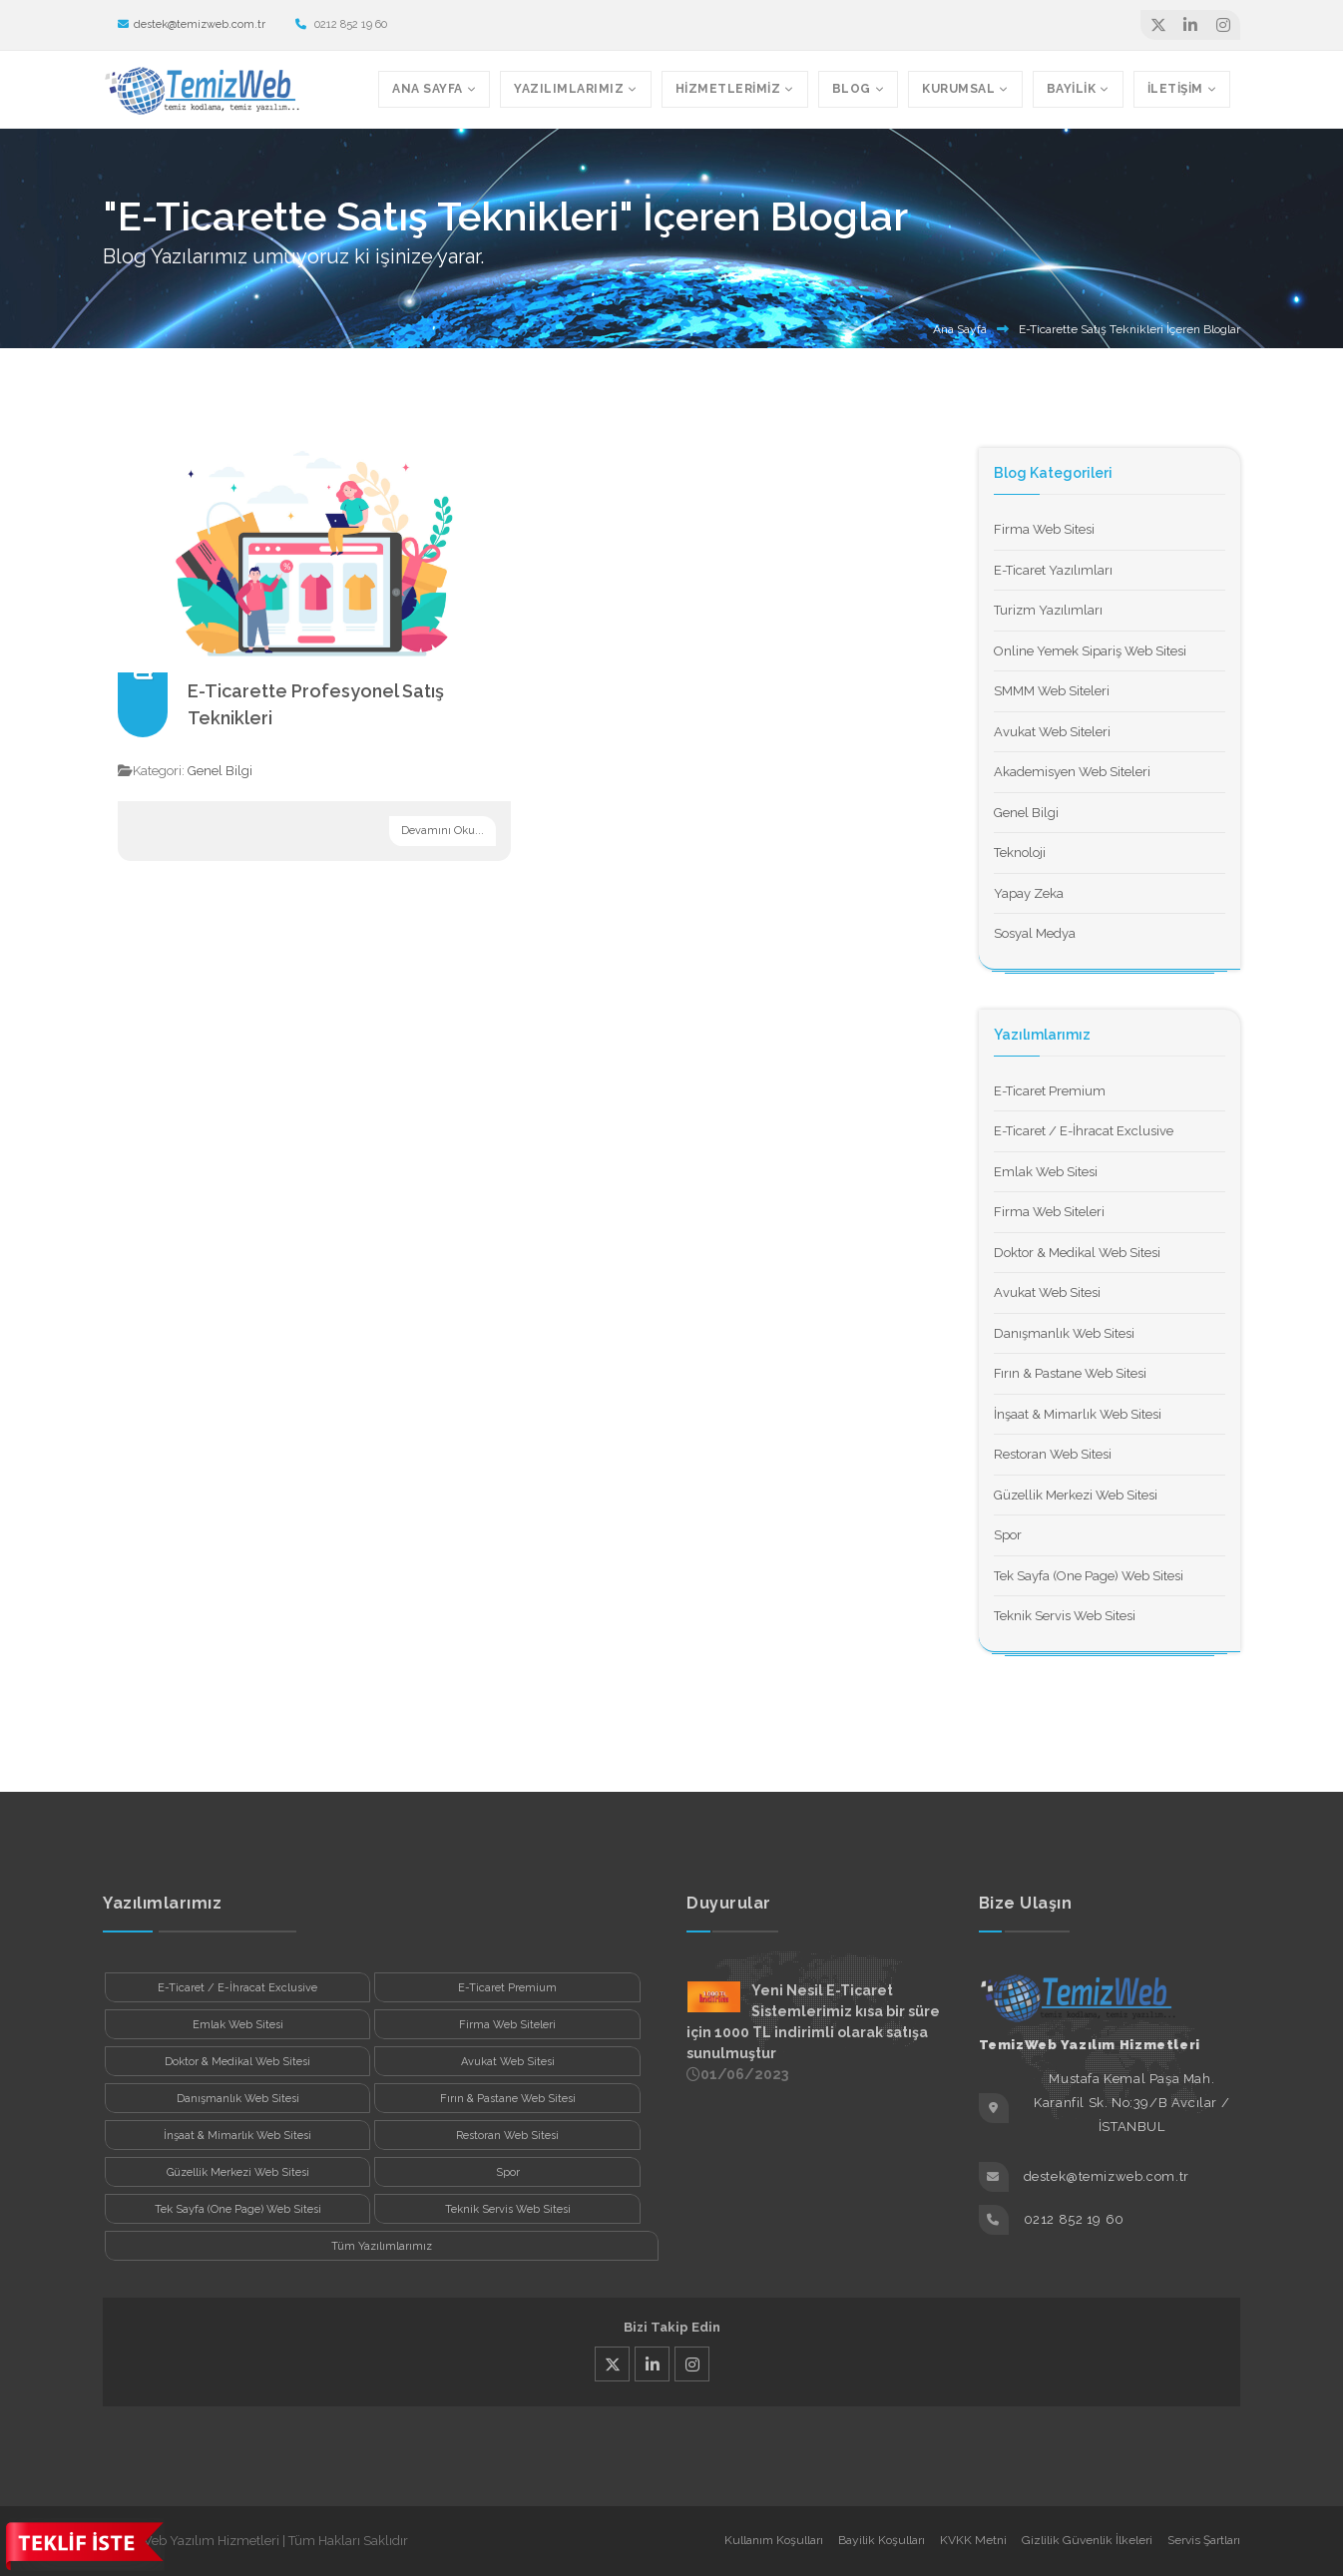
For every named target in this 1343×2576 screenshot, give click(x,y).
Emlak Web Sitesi (1046, 1171)
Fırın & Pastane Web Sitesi (1070, 1373)
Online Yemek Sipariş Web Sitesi (1090, 651)
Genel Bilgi (220, 770)
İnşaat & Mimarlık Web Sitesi (1077, 1414)
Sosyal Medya (1035, 933)
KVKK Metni (973, 2540)
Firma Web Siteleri (1049, 1211)
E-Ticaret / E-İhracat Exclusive (1083, 1130)
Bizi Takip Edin (672, 2327)
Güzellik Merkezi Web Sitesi (1075, 1495)
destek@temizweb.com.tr (191, 24)
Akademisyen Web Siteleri (1072, 771)
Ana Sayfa (960, 329)
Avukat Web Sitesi (1047, 1292)
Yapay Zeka (1029, 893)
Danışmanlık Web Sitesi (1064, 1333)
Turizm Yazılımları (1048, 610)
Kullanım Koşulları (773, 2540)
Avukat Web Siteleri (1052, 731)
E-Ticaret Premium (1050, 1090)
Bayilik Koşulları (881, 2540)
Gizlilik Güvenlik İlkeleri (1087, 2540)
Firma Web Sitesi (1044, 529)
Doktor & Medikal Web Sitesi (1077, 1252)
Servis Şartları (1203, 2540)
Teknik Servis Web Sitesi (1064, 1615)
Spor (1008, 1534)
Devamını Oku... (442, 830)
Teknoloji (1020, 852)
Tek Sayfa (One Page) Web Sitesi (1088, 1575)
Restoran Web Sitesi (1053, 1454)
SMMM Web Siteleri (1052, 690)
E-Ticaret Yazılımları (1053, 570)
